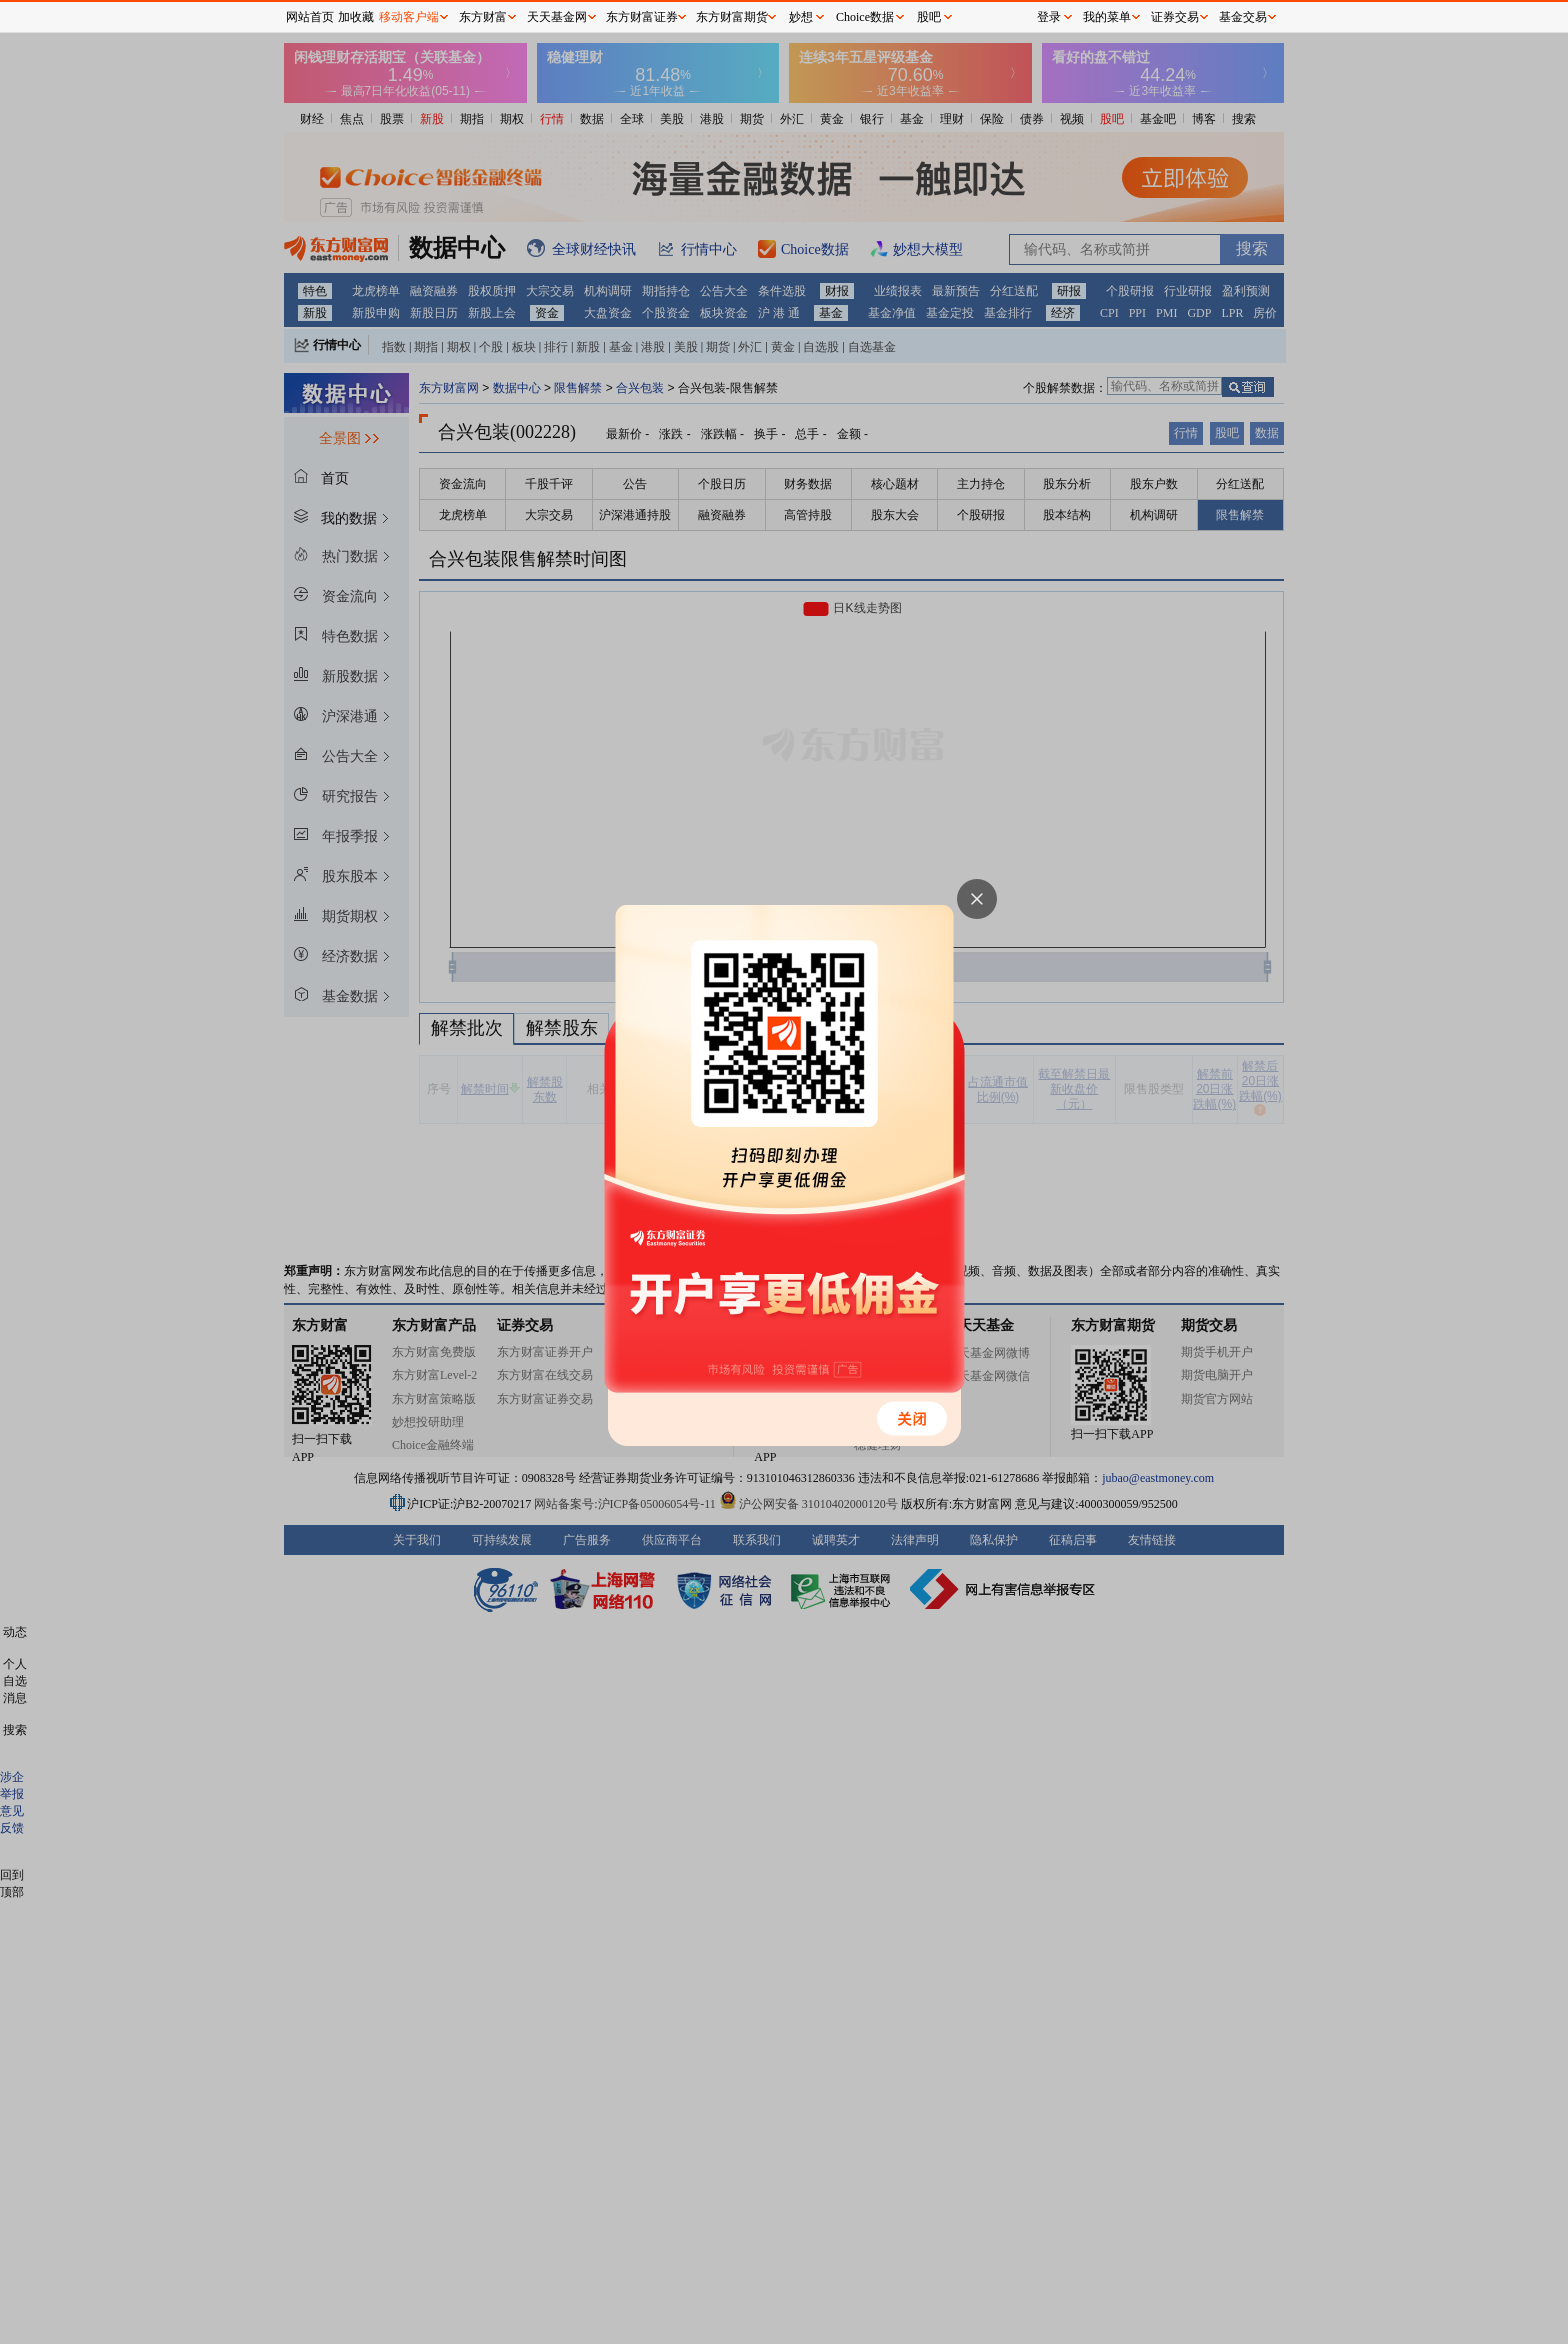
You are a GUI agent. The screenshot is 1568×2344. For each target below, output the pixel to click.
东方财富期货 (732, 17)
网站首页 (310, 17)
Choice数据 (865, 17)
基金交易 (1243, 17)
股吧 (929, 17)
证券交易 (1175, 17)
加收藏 (356, 17)
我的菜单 (1107, 17)
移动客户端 (409, 17)
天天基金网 (557, 17)
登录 (1049, 17)
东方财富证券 (642, 17)
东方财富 (483, 17)
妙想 (801, 17)
